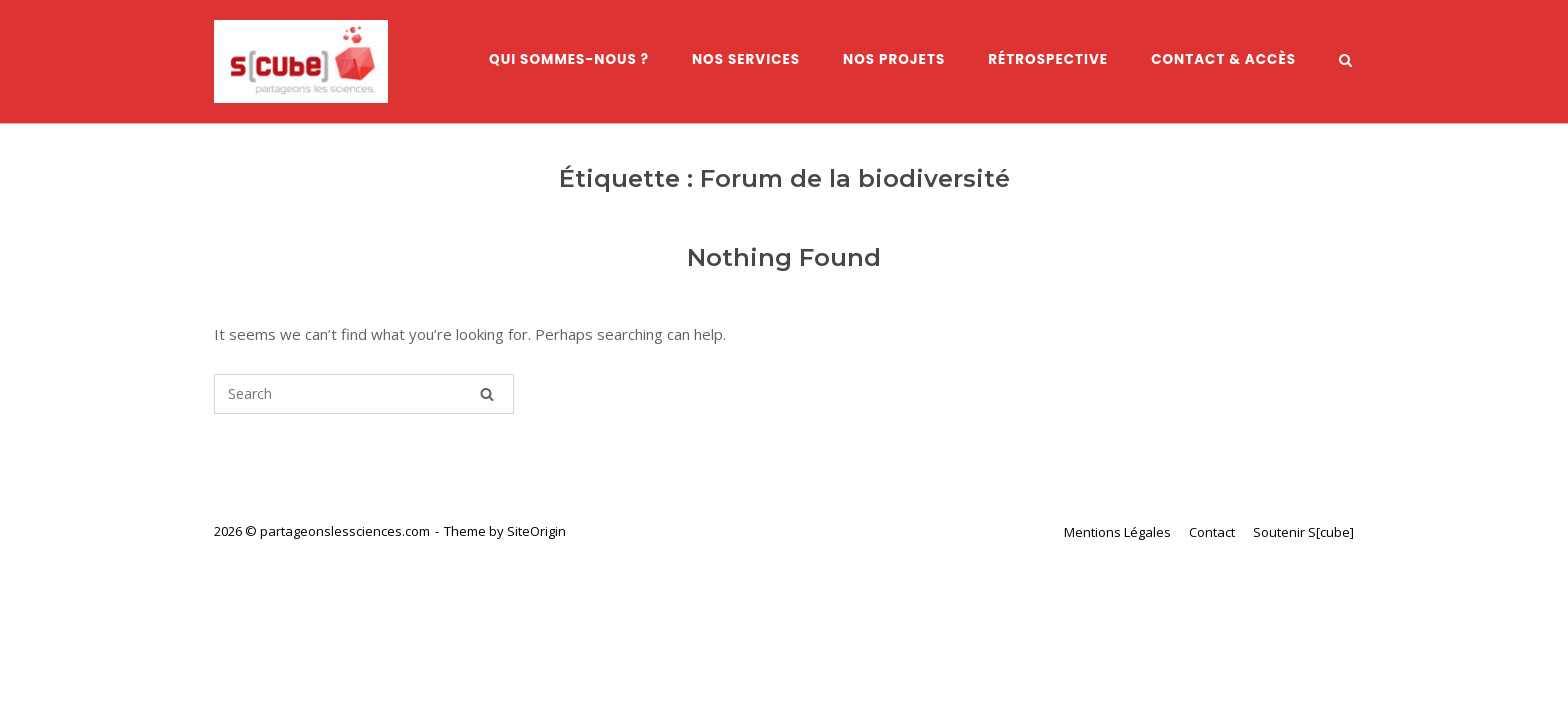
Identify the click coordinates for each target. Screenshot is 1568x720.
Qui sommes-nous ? (569, 59)
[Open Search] (1345, 62)
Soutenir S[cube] (1303, 532)
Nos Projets (894, 59)
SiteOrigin (536, 531)
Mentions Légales (1117, 532)
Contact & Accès (1223, 59)
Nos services (746, 59)
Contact (1212, 532)
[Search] (487, 394)
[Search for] (364, 394)
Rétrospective (1048, 59)
